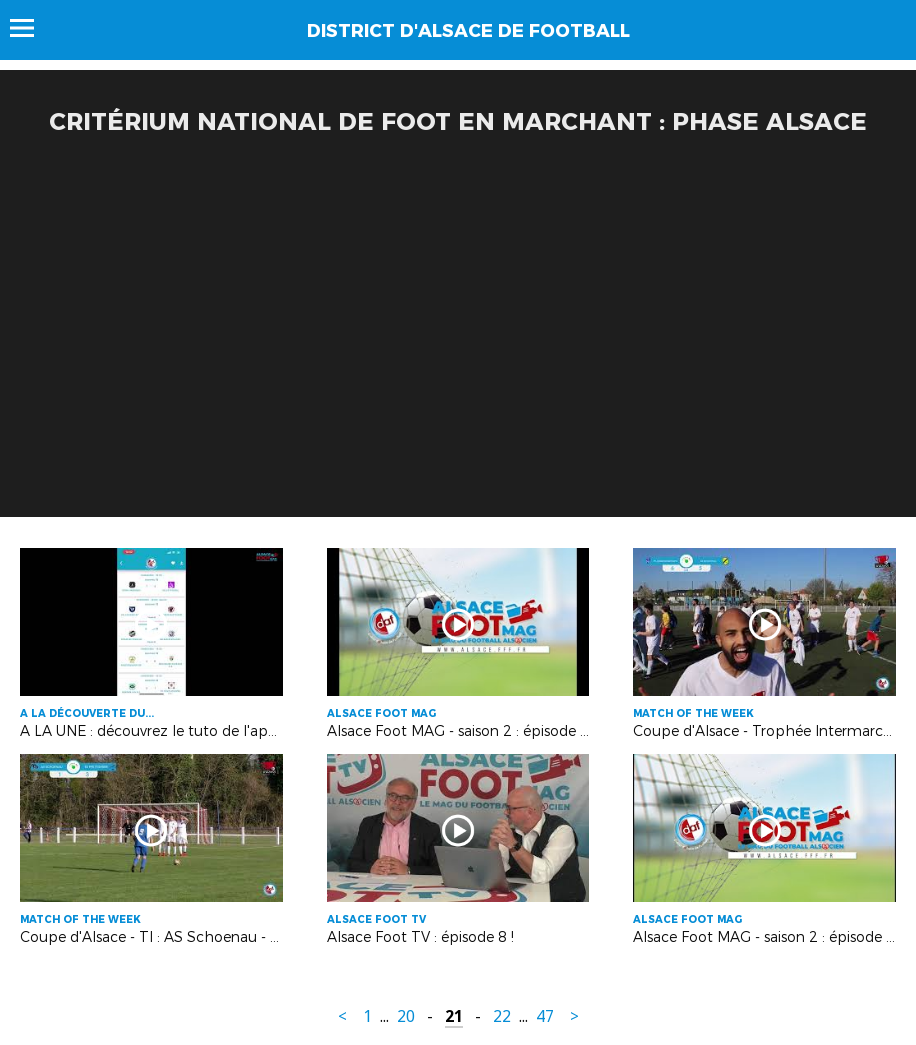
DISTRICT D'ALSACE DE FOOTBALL (468, 31)
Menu (31, 28)
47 (545, 1016)
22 (502, 1016)
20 (406, 1016)
